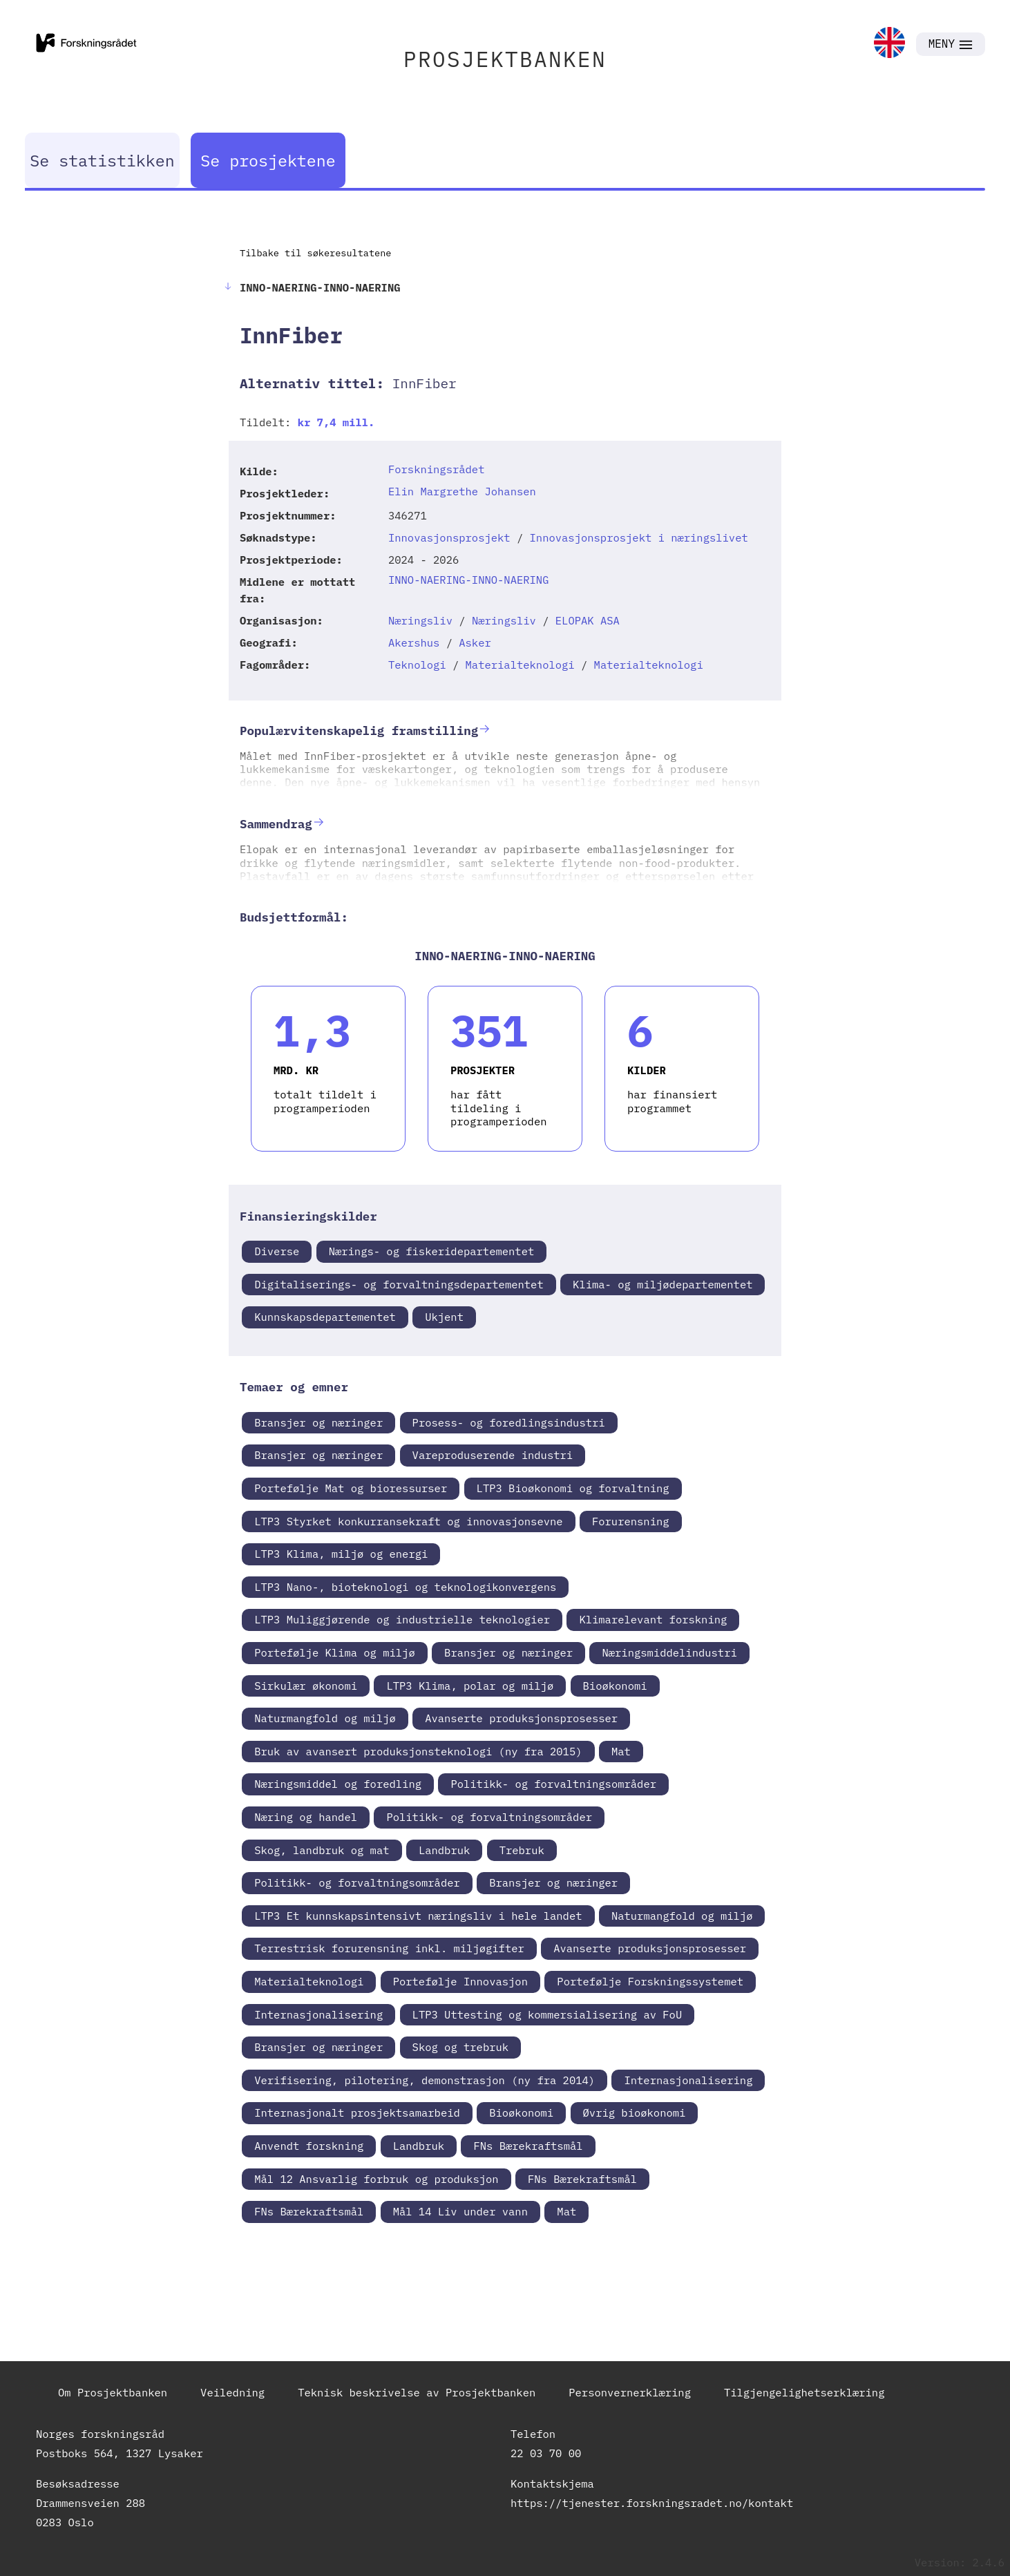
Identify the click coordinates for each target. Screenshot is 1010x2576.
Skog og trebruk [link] (460, 2047)
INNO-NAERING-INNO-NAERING (468, 579)
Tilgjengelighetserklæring (804, 2392)
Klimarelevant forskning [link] (653, 1619)
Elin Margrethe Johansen (462, 491)
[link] (889, 44)
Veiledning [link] (232, 2392)
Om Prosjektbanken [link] (112, 2392)
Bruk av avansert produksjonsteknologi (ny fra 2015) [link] (418, 1751)
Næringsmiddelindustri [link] (669, 1652)
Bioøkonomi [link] (615, 1685)
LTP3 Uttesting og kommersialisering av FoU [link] (547, 2014)
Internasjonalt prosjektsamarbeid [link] (357, 2112)
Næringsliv (420, 620)
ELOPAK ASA (587, 620)
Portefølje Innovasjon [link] (460, 1981)
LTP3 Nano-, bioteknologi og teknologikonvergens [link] (405, 1587)
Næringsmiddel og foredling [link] (337, 1784)
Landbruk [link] (444, 1850)
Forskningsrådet (436, 469)
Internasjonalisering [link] (318, 2014)
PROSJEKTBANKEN (505, 59)
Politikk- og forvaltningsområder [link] (553, 1784)
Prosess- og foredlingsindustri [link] (508, 1422)
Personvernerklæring (630, 2392)
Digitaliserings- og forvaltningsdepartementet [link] (399, 1284)
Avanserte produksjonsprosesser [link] (521, 1718)
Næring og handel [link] (305, 1817)
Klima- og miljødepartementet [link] (662, 1284)
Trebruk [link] (521, 1850)
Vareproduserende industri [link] (492, 1455)
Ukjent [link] (444, 1317)
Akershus (413, 642)
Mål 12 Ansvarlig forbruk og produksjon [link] (376, 2179)
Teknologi (417, 664)
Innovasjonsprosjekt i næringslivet (639, 537)
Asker (475, 642)
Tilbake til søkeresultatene (315, 253)
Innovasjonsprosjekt (449, 537)
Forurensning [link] (630, 1521)
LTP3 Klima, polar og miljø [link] (469, 1685)
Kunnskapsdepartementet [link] (325, 1317)
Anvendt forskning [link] (308, 2146)
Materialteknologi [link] (308, 1981)
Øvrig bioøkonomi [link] (634, 2112)
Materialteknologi (520, 664)
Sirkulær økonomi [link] (305, 1685)
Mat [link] (621, 1751)
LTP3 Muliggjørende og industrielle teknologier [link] (402, 1619)
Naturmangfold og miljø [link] (325, 1718)
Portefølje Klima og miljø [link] (334, 1652)
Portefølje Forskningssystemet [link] (650, 1981)
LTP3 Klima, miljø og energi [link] (341, 1554)
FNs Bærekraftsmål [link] (527, 2146)
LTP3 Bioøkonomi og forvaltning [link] (573, 1488)
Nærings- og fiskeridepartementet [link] (432, 1251)
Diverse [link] (276, 1251)
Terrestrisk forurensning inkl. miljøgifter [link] (389, 1948)
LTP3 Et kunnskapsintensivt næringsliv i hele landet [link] (418, 1916)
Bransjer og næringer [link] (318, 1422)
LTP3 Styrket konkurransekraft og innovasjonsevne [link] (408, 1521)
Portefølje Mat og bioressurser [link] (350, 1488)
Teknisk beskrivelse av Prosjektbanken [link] (416, 2392)
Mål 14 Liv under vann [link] (460, 2211)
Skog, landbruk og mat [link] (321, 1850)
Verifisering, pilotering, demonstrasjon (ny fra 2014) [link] (424, 2080)
